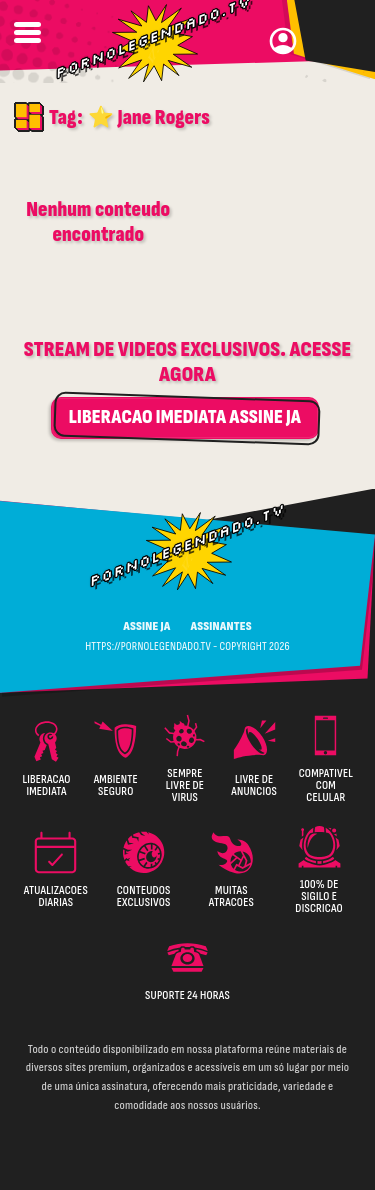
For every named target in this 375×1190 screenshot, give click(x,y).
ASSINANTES (220, 626)
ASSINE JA (146, 626)
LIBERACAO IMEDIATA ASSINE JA (185, 417)
